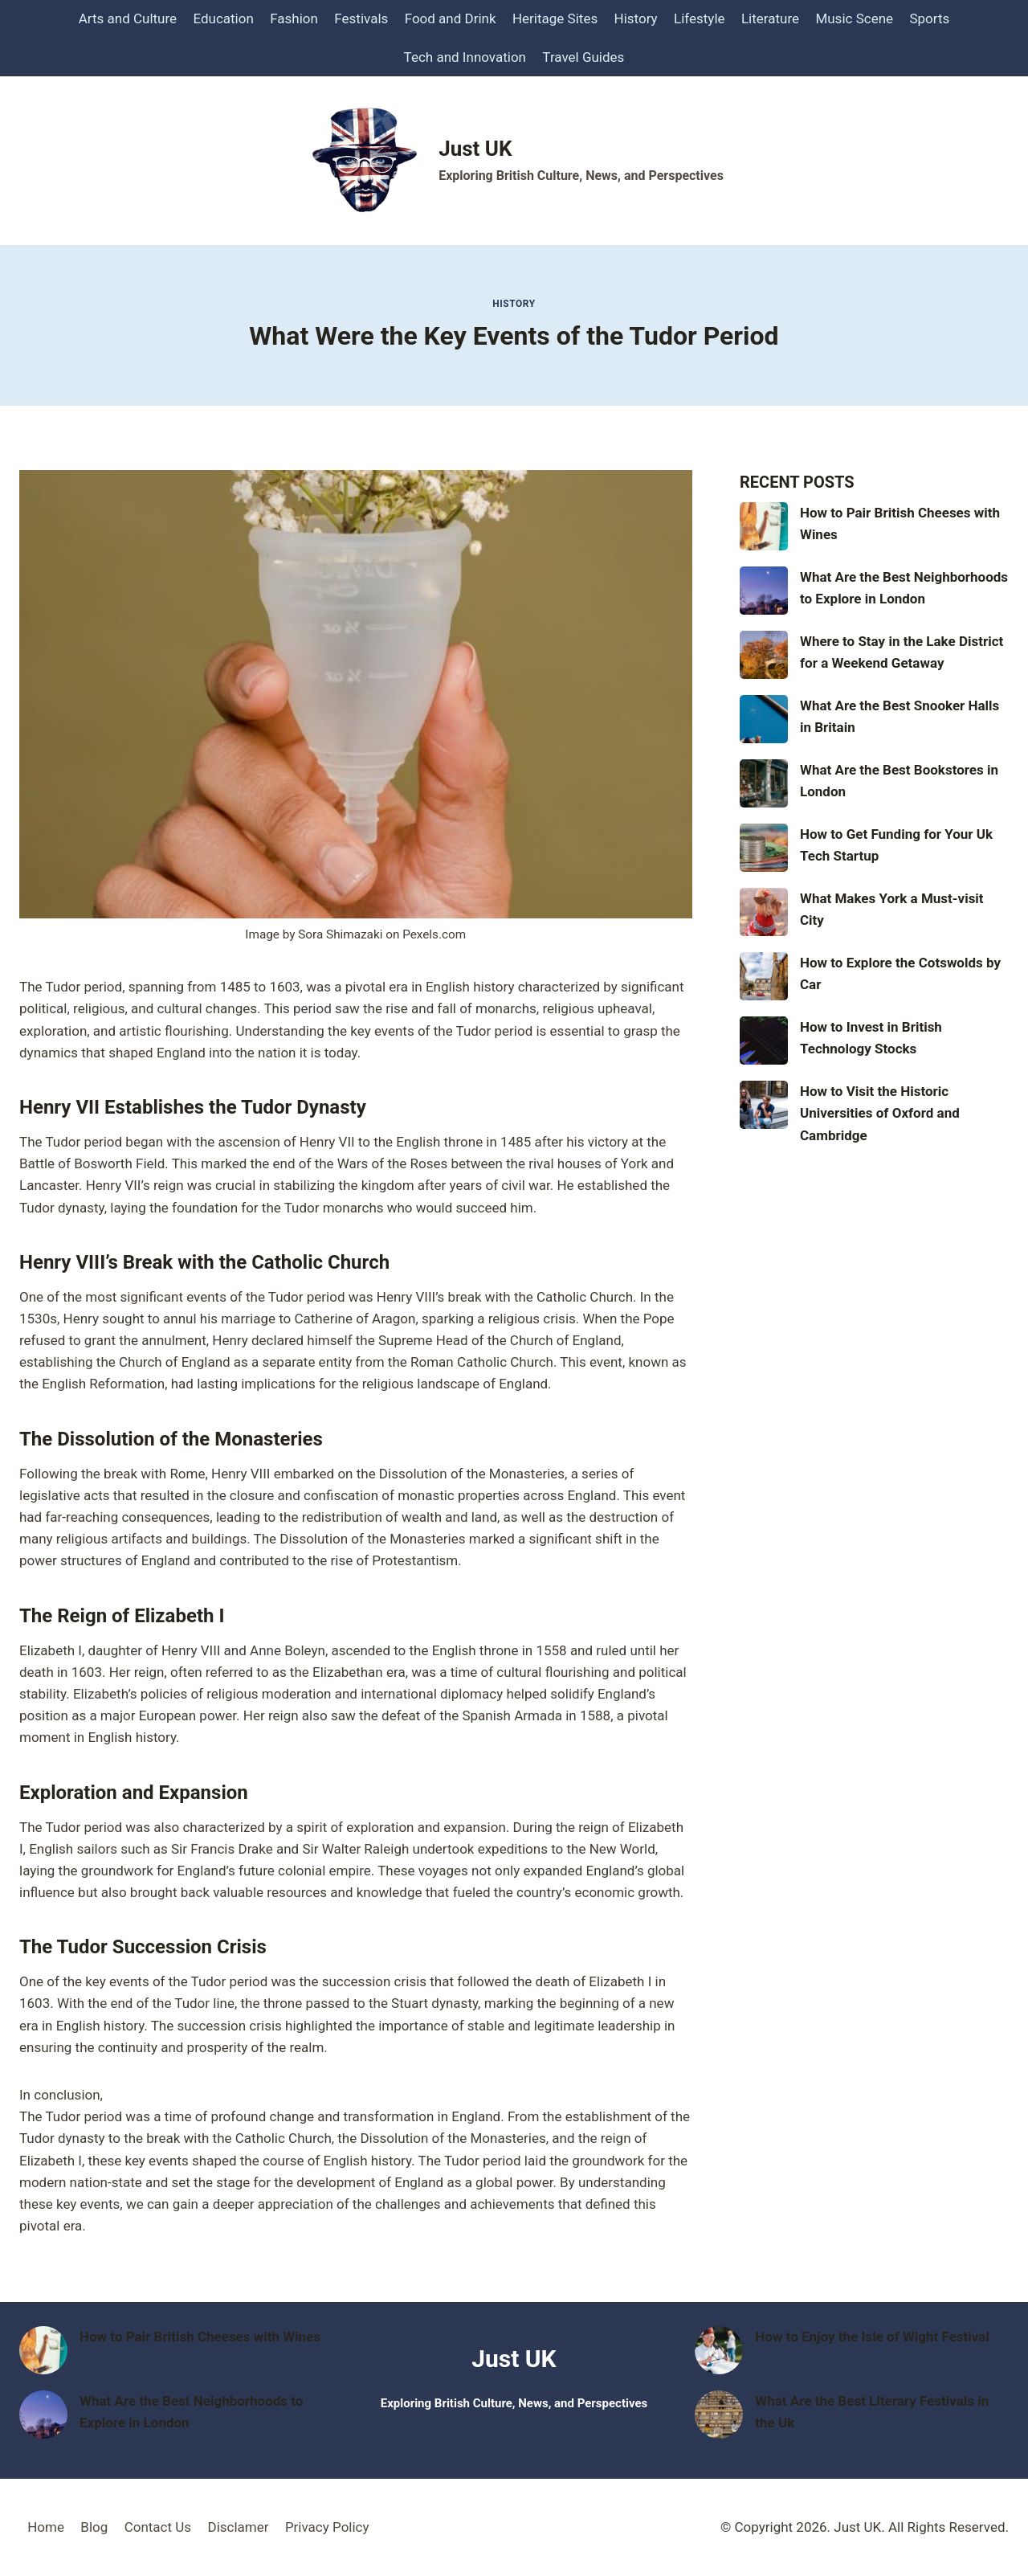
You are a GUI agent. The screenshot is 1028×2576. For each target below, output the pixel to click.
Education (223, 18)
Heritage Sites (555, 18)
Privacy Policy (327, 2527)
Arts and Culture (128, 18)
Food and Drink (450, 18)
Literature (770, 18)
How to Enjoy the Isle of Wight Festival (872, 2337)
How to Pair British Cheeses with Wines (200, 2337)
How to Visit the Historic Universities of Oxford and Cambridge (880, 1113)
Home (45, 2527)
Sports (929, 18)
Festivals (361, 18)
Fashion (294, 18)
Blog (94, 2527)
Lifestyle (699, 18)
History (636, 18)
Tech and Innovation (465, 57)
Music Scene (854, 18)
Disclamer (237, 2527)
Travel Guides (583, 57)
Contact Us (157, 2527)
